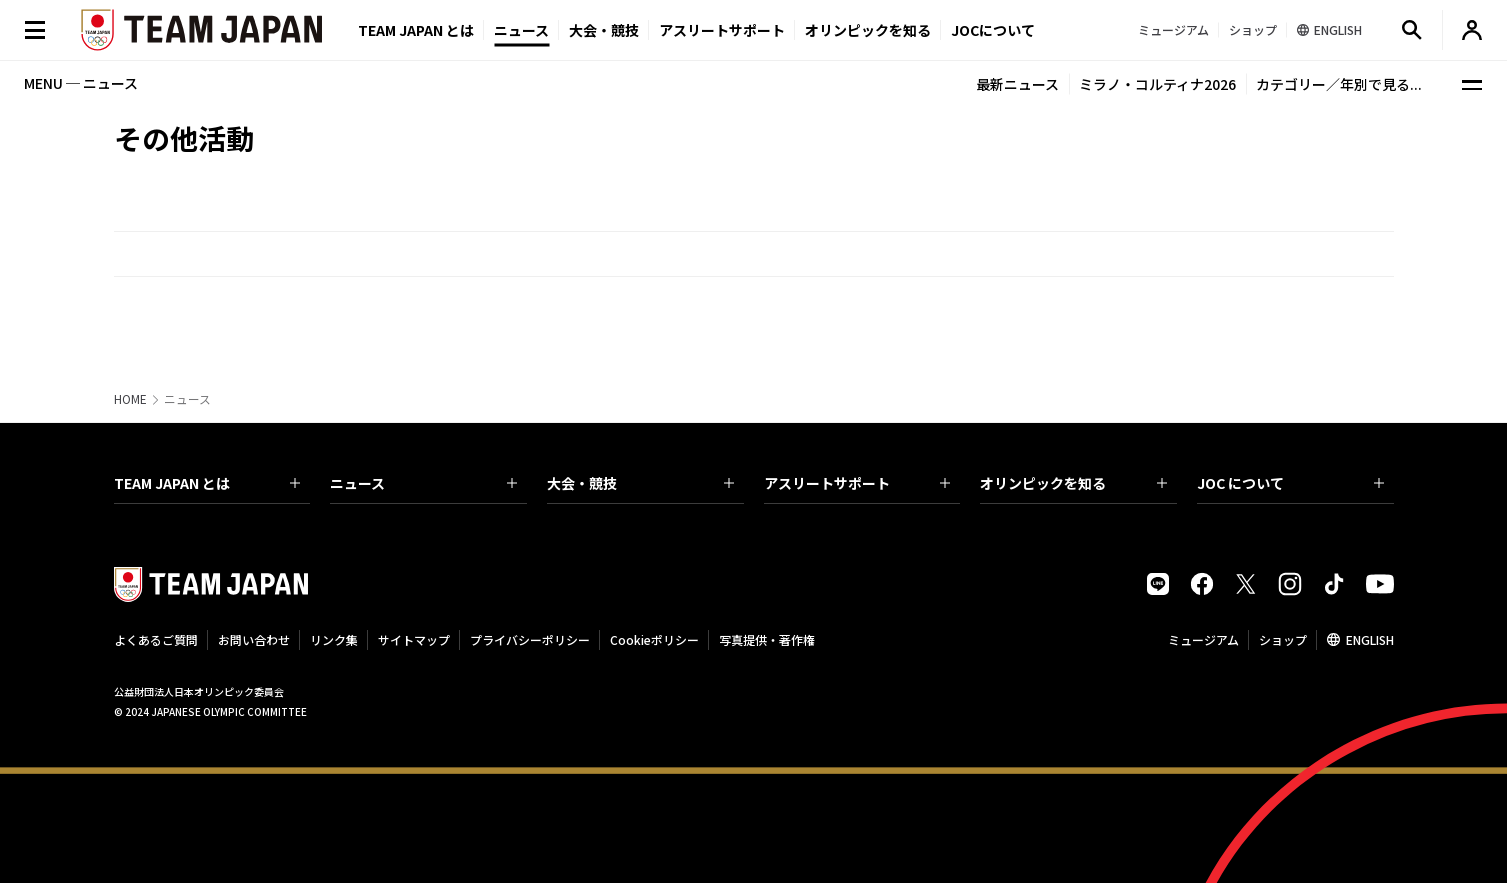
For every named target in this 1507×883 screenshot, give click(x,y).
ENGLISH (1370, 639)
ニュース (521, 30)
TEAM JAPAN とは (207, 483)
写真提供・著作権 (767, 639)
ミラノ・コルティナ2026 (1157, 84)
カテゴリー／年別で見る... (1339, 84)
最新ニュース (1017, 84)
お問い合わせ (254, 639)
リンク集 (334, 639)
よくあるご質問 (156, 639)
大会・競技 (640, 483)
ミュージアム (1203, 639)
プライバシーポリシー (530, 639)
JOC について (1290, 483)
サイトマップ (414, 639)
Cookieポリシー (654, 639)
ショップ (1283, 639)
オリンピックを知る (868, 30)
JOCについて (993, 30)
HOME (130, 399)
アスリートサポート (722, 30)
